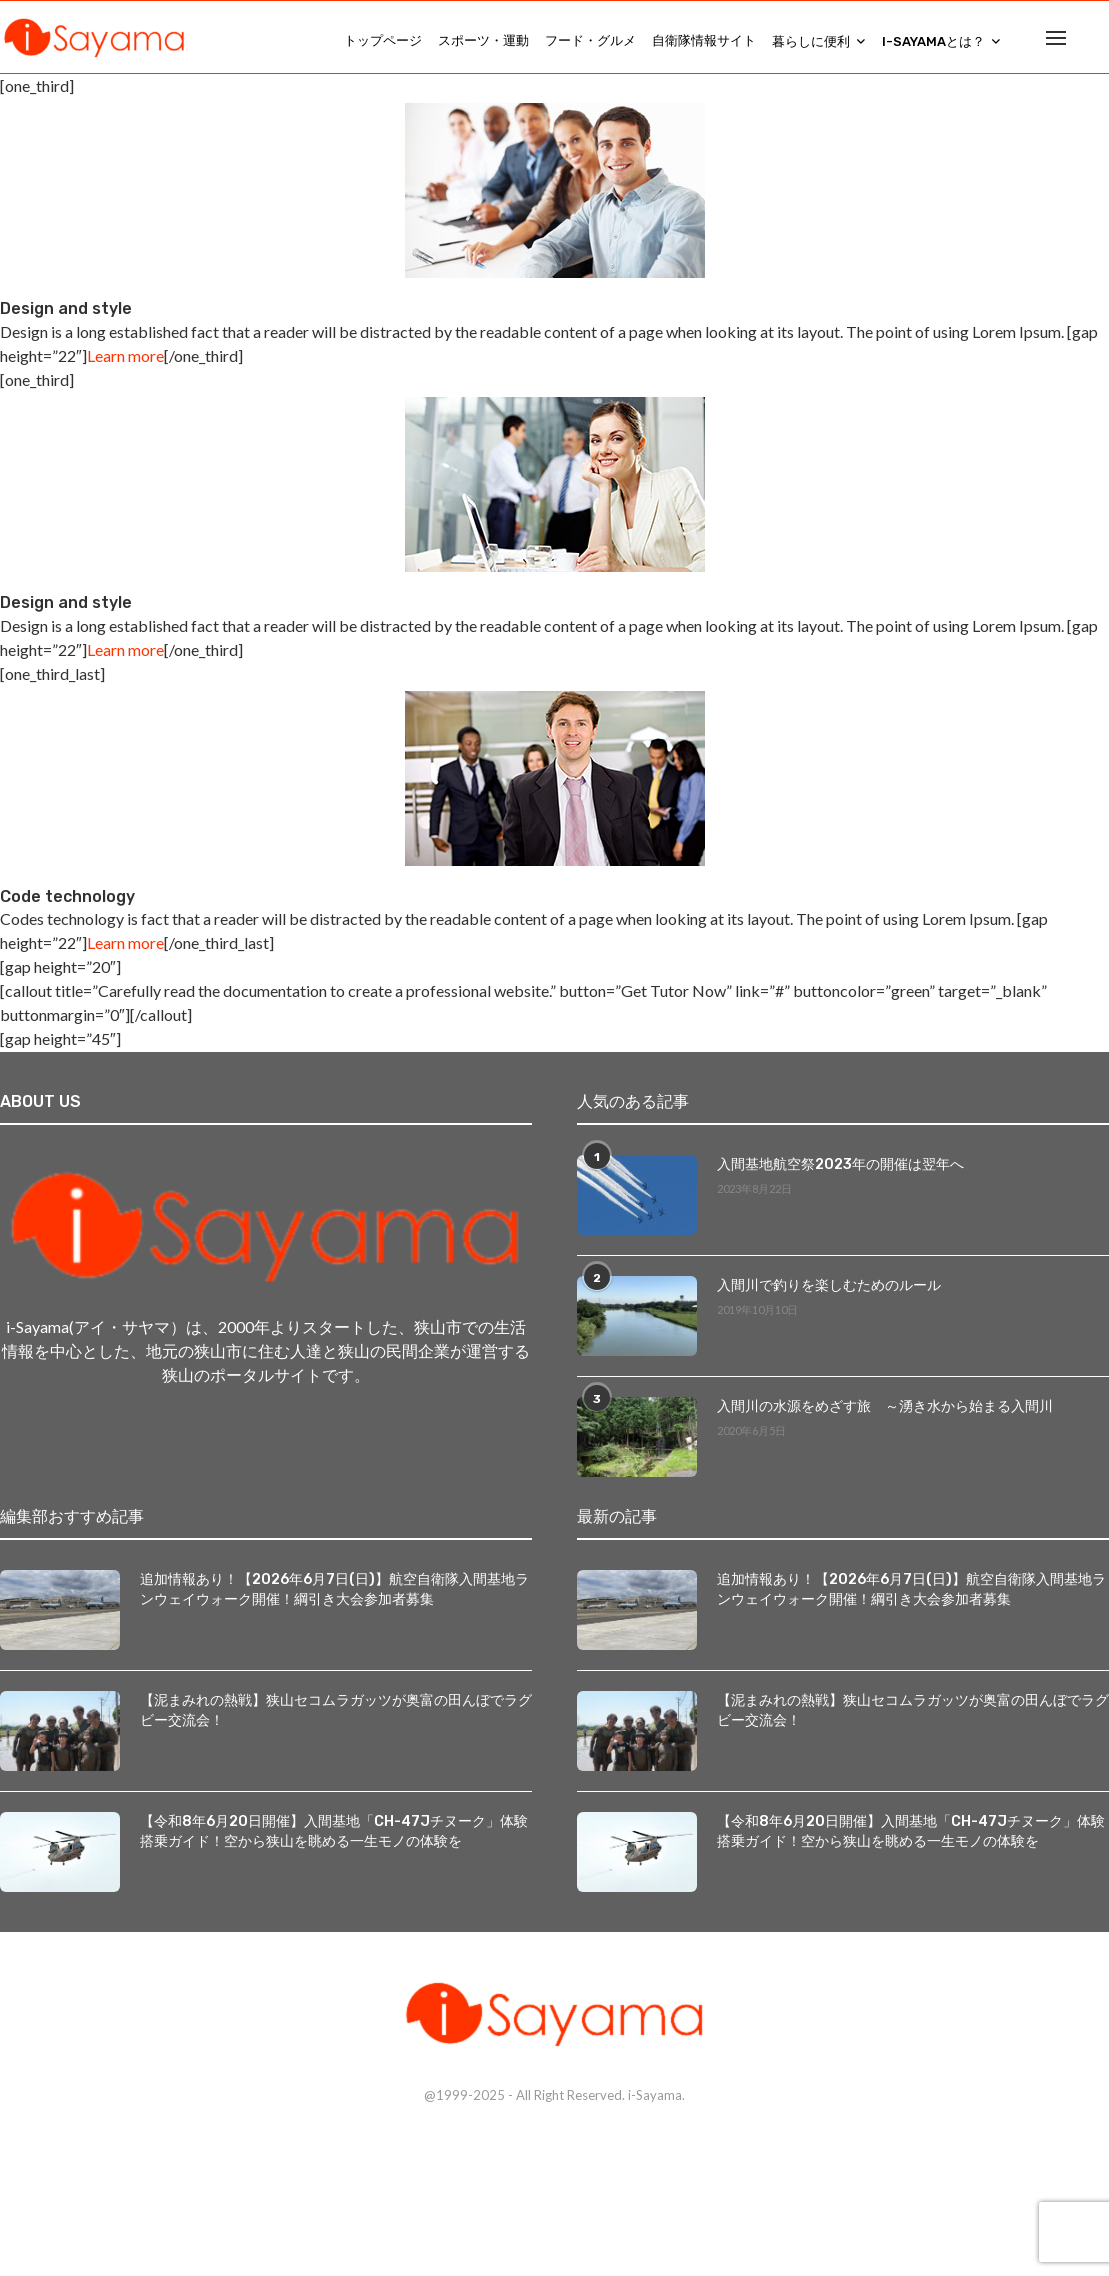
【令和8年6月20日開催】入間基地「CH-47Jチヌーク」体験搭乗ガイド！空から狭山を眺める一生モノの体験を (333, 1838)
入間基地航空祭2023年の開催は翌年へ (840, 1172)
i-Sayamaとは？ (933, 41)
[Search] (1099, 41)
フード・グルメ (590, 40)
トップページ (383, 40)
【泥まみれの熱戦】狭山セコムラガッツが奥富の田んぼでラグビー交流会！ (336, 1717)
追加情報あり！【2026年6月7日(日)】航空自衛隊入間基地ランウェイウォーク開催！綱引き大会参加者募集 (334, 1596)
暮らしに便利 (811, 41)
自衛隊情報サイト (704, 40)
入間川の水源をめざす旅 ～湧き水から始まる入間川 (885, 1414)
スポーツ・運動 (483, 40)
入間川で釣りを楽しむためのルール (829, 1293)
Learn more (125, 363)
